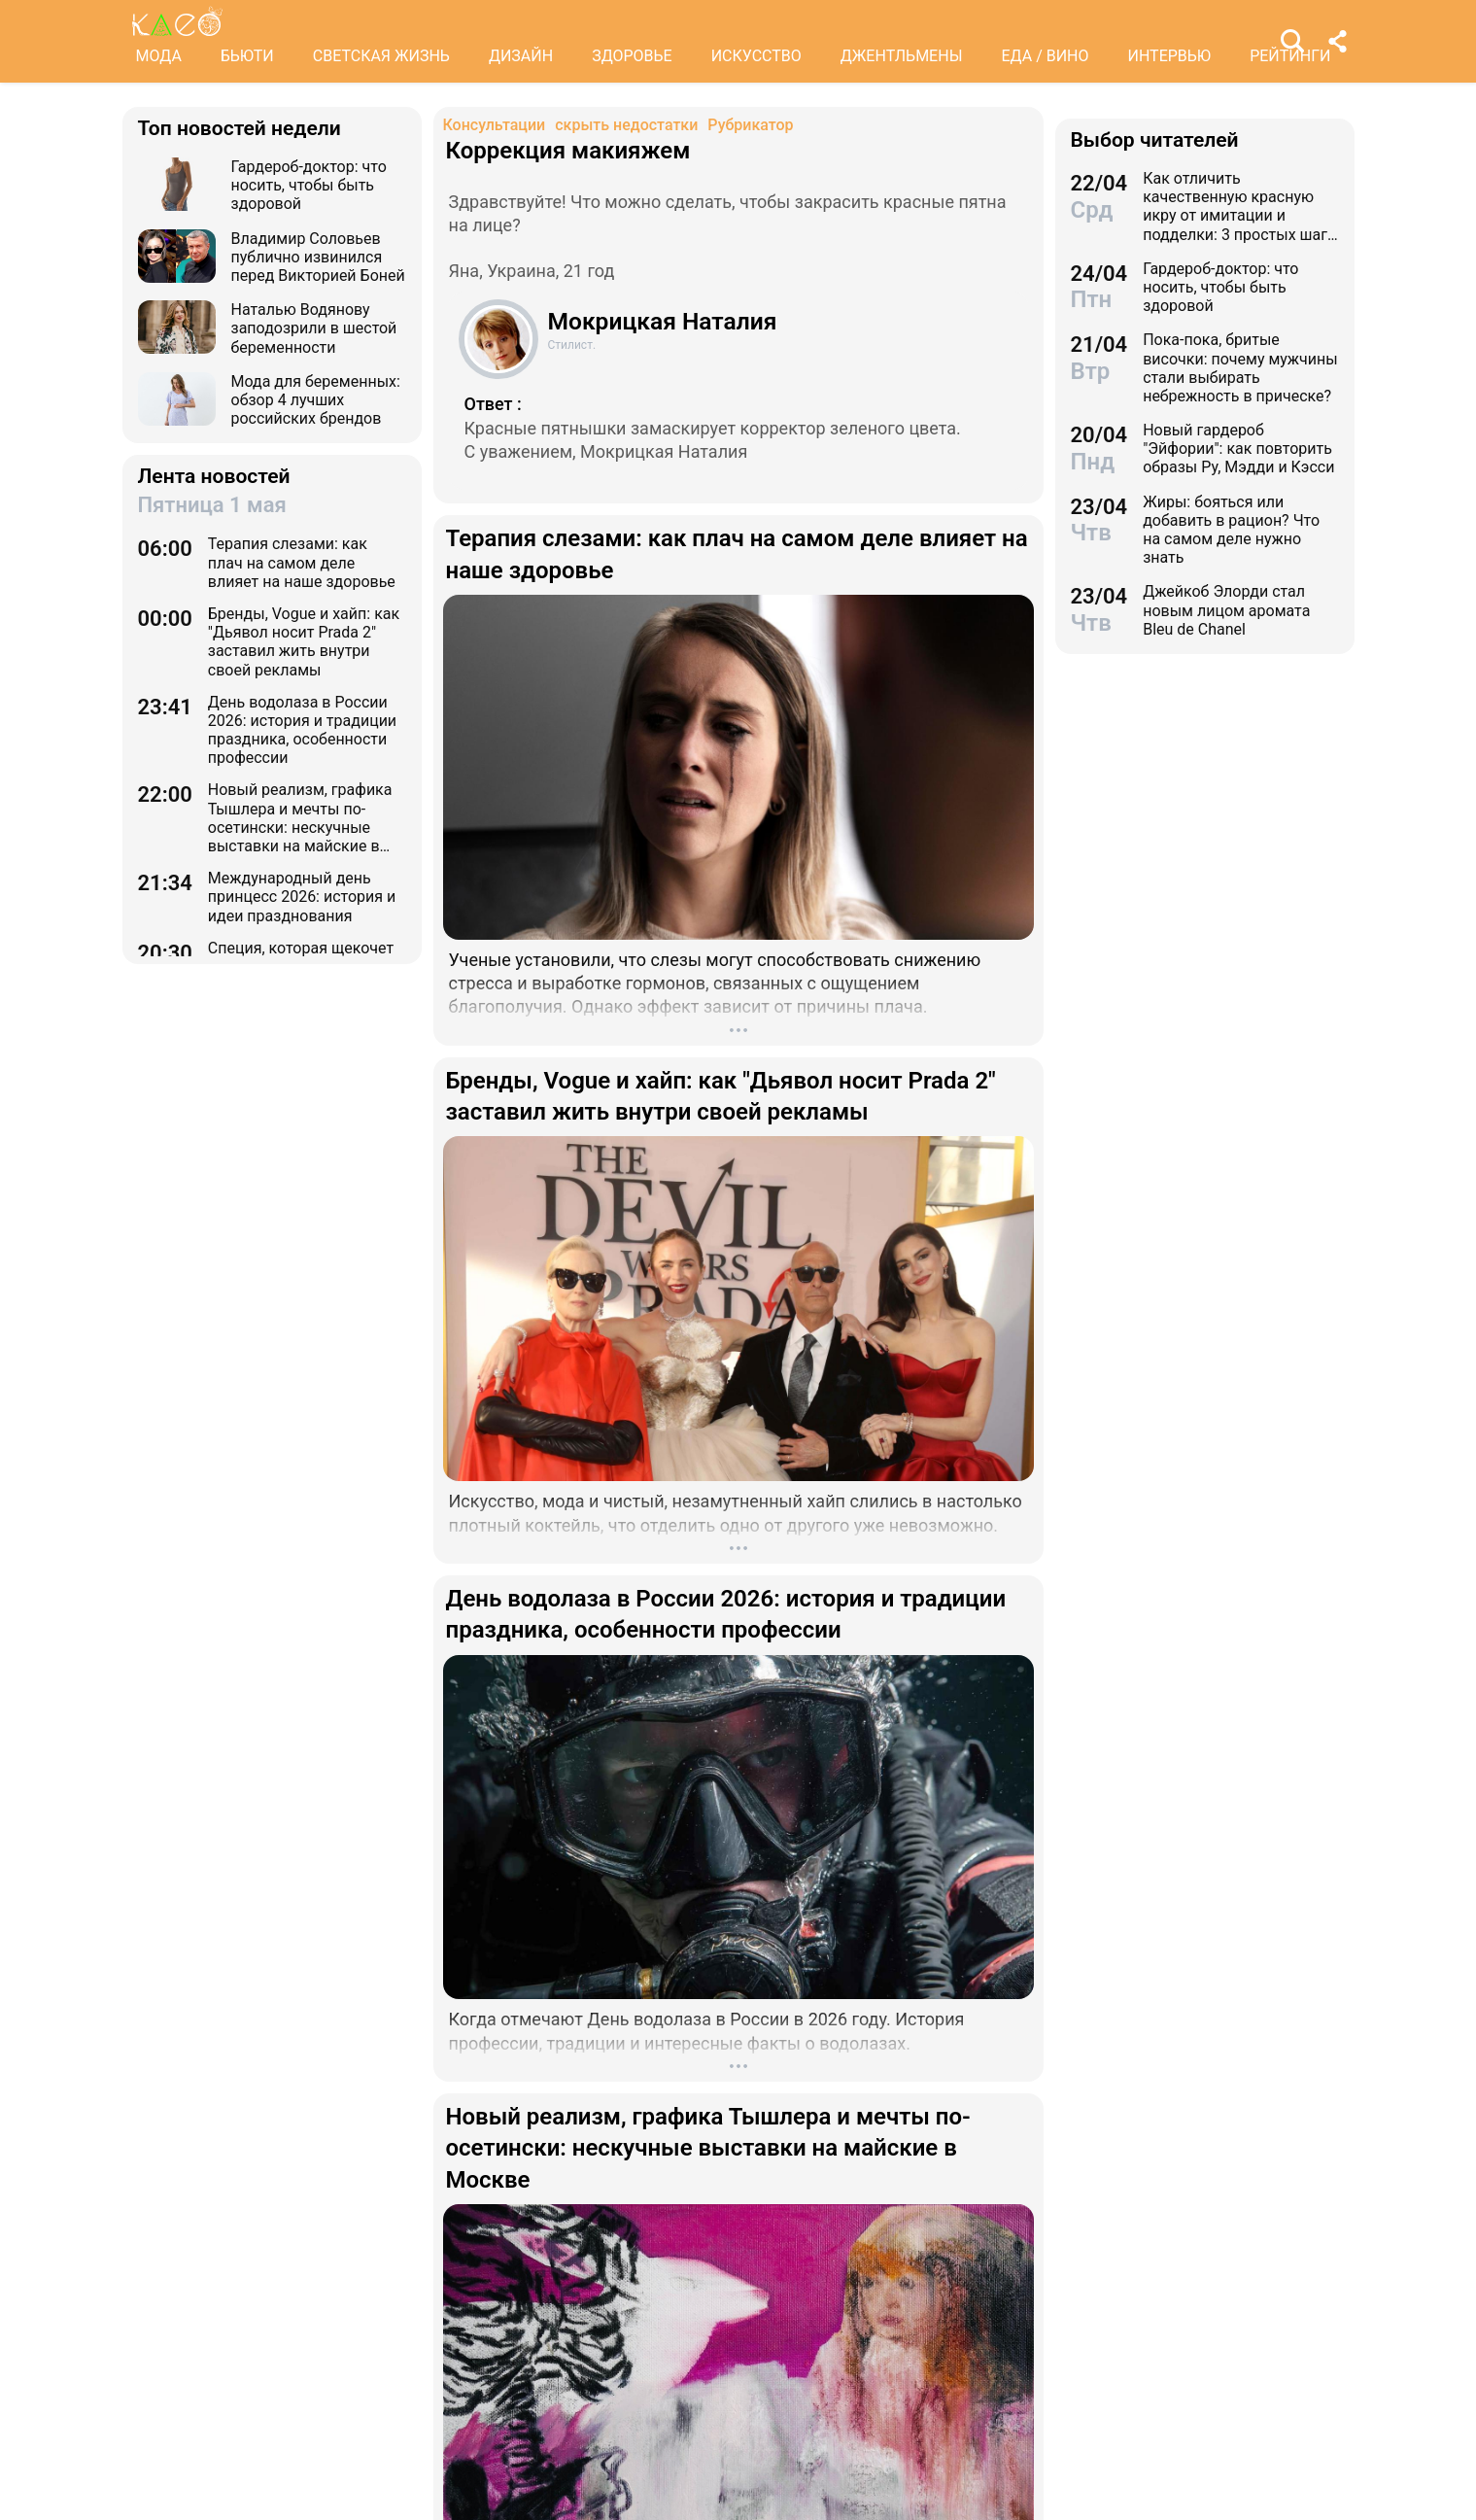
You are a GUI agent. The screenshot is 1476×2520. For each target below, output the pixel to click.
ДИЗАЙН (521, 56)
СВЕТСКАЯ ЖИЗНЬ (381, 56)
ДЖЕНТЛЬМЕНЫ (902, 56)
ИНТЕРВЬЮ (1170, 56)
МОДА (159, 56)
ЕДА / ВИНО (1044, 56)
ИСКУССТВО (756, 56)
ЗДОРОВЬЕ (632, 56)
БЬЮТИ (247, 56)
